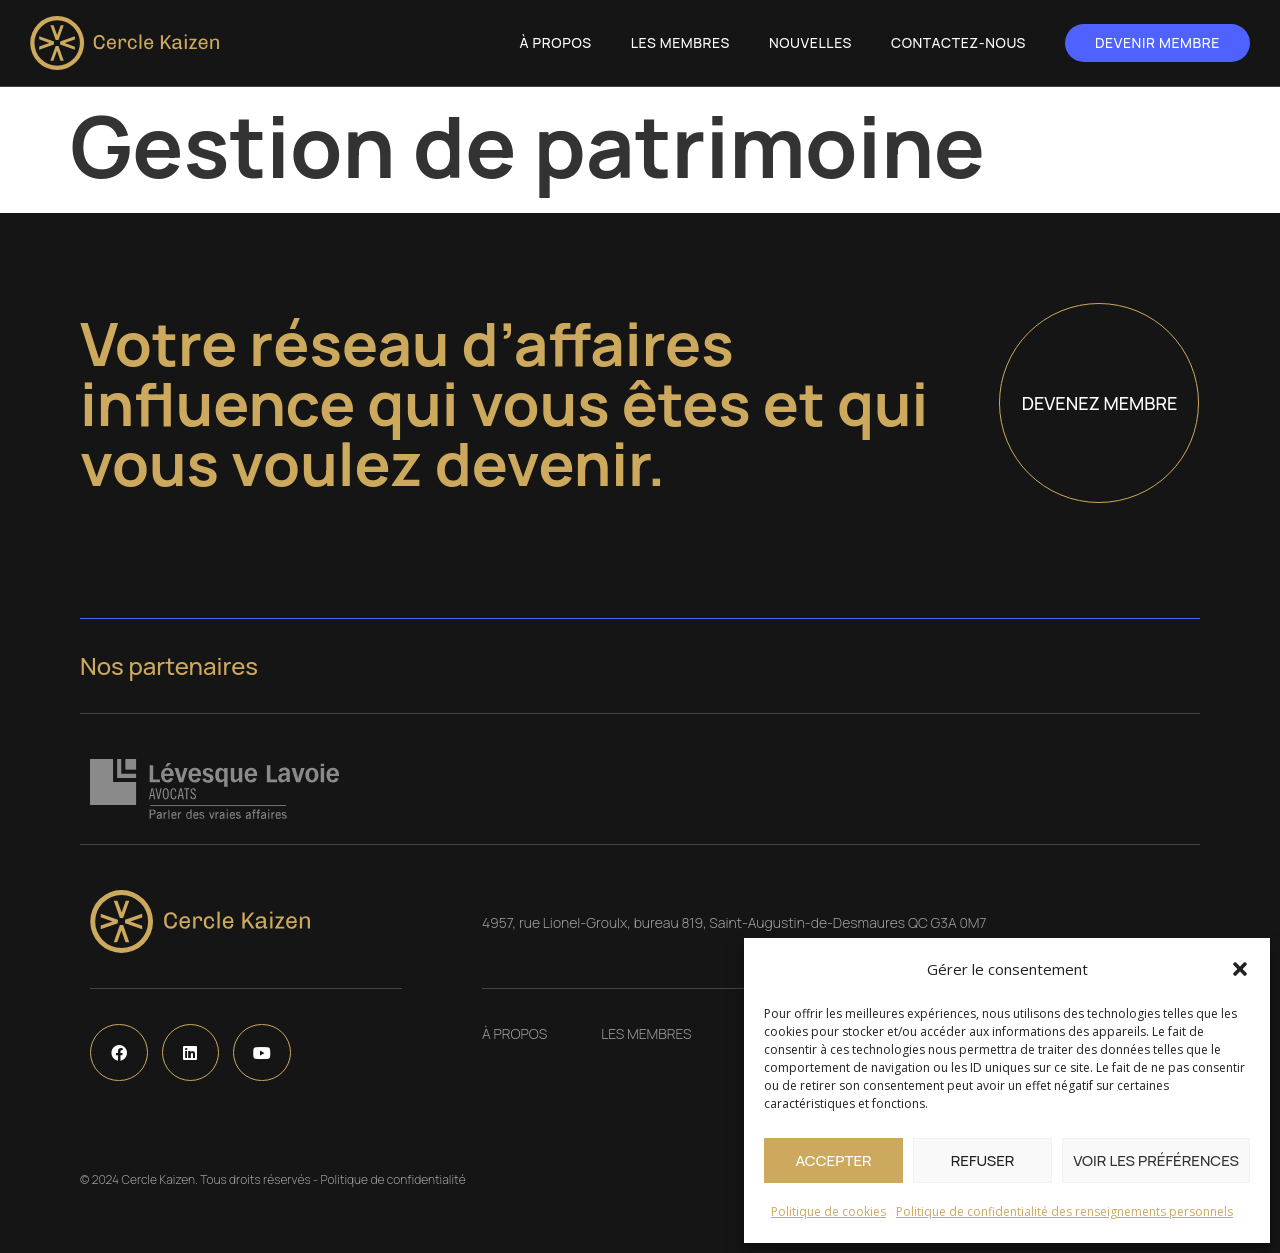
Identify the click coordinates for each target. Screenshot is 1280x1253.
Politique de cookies (828, 1211)
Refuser (983, 1160)
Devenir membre (1157, 42)
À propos (556, 42)
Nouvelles (810, 42)
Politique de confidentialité (392, 1179)
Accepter (833, 1160)
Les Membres (680, 42)
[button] (1240, 969)
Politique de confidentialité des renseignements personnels (1064, 1211)
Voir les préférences (1156, 1160)
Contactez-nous (958, 42)
